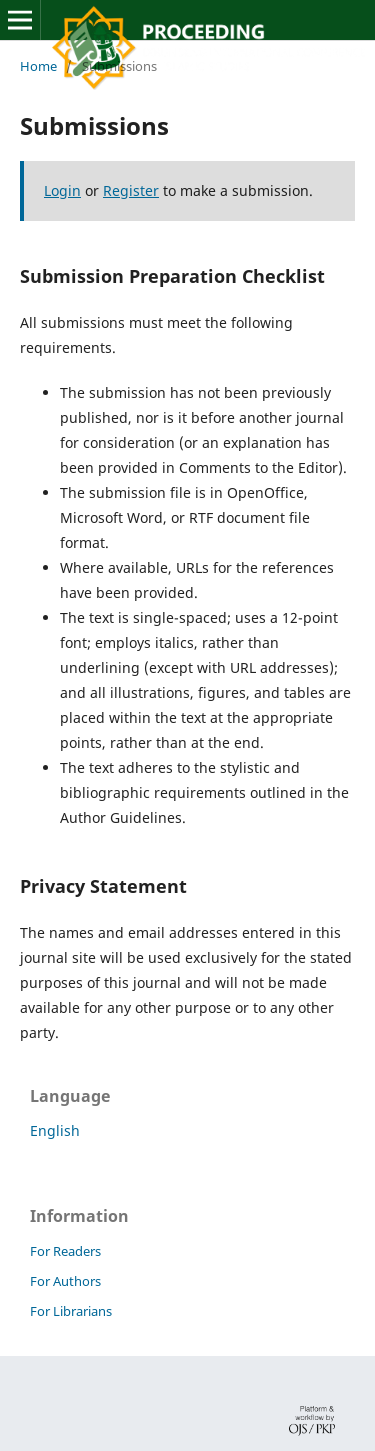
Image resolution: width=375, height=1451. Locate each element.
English (55, 1130)
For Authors (65, 1281)
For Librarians (71, 1311)
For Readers (65, 1251)
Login (62, 190)
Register (131, 190)
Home (38, 66)
